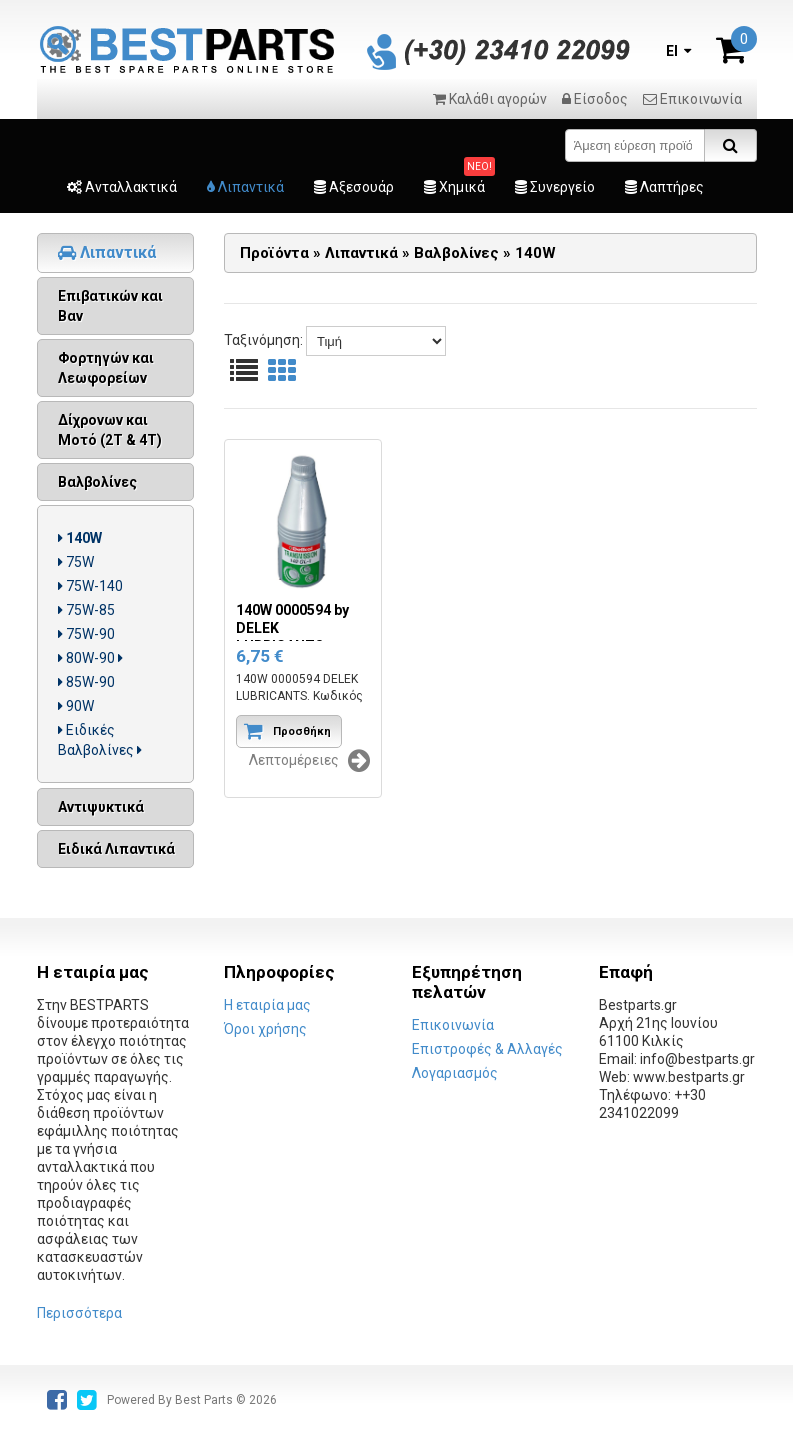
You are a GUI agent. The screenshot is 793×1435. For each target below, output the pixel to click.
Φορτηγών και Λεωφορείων (106, 368)
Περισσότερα (79, 1313)
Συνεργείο (555, 187)
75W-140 (90, 586)
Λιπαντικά (245, 187)
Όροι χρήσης (265, 1029)
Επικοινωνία (692, 99)
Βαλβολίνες (97, 482)
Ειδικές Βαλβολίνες (100, 740)
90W (76, 706)
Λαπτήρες (664, 187)
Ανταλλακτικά (122, 187)
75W (76, 562)
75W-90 (86, 634)
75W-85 (86, 610)
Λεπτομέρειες (309, 761)
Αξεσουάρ (354, 187)
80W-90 (90, 658)
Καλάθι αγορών (490, 99)
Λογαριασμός (455, 1073)
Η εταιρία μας (267, 1005)
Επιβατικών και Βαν (110, 306)
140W (80, 538)
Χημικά (454, 187)
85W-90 (86, 682)
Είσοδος (595, 99)
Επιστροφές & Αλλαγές (487, 1049)
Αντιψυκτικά (101, 807)
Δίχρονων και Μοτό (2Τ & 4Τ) (110, 430)
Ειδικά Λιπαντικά (116, 849)
